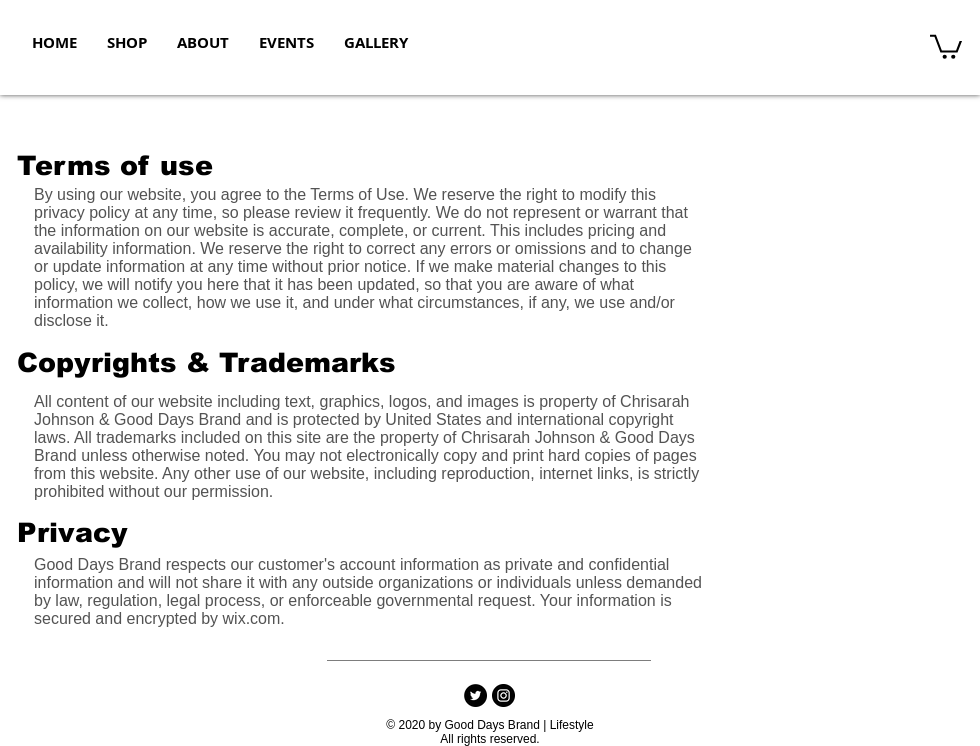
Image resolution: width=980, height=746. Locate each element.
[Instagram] (503, 695)
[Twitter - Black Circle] (475, 695)
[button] (946, 45)
